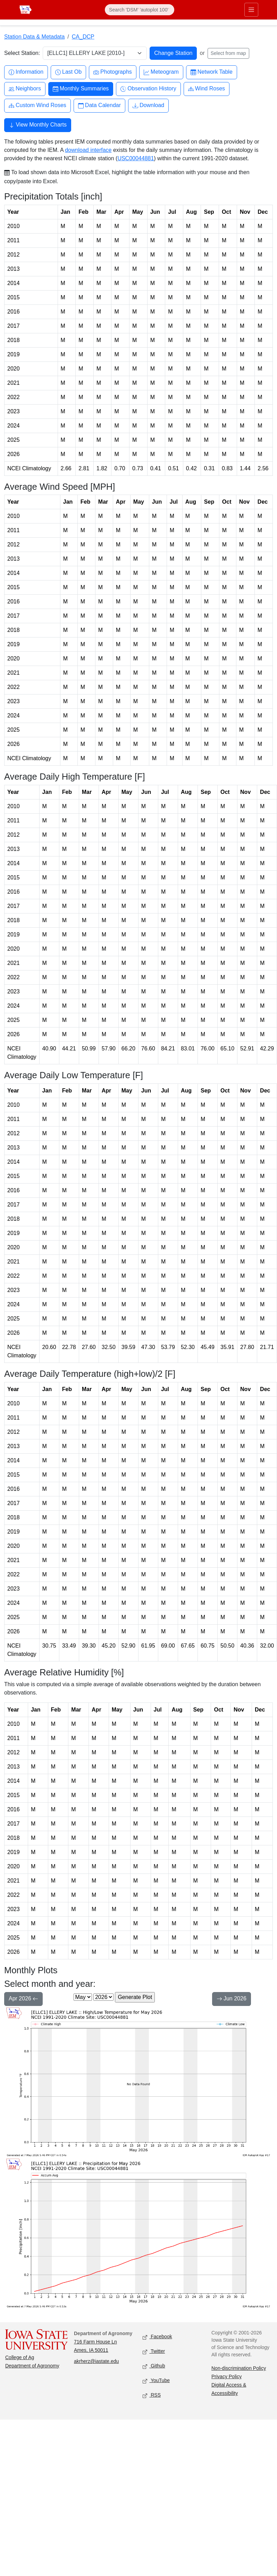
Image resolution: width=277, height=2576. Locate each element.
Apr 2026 (23, 1999)
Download (148, 105)
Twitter (154, 2351)
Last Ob (68, 72)
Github (154, 2366)
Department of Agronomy (32, 2365)
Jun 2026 (231, 1999)
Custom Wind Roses (37, 105)
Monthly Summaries (81, 89)
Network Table (212, 72)
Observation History (148, 89)
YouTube (156, 2381)
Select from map (228, 53)
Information (26, 72)
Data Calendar (99, 105)
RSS (152, 2395)
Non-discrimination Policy (238, 2368)
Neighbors (25, 89)
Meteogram (161, 72)
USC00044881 (135, 158)
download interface (88, 150)
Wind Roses (206, 89)
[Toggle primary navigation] (251, 10)
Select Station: (22, 53)
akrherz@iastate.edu (96, 2361)
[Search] (139, 9)
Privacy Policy (226, 2376)
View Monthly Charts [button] (38, 125)
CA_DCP (83, 37)
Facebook (157, 2337)
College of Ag (19, 2357)
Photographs (112, 72)
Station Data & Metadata (34, 37)
